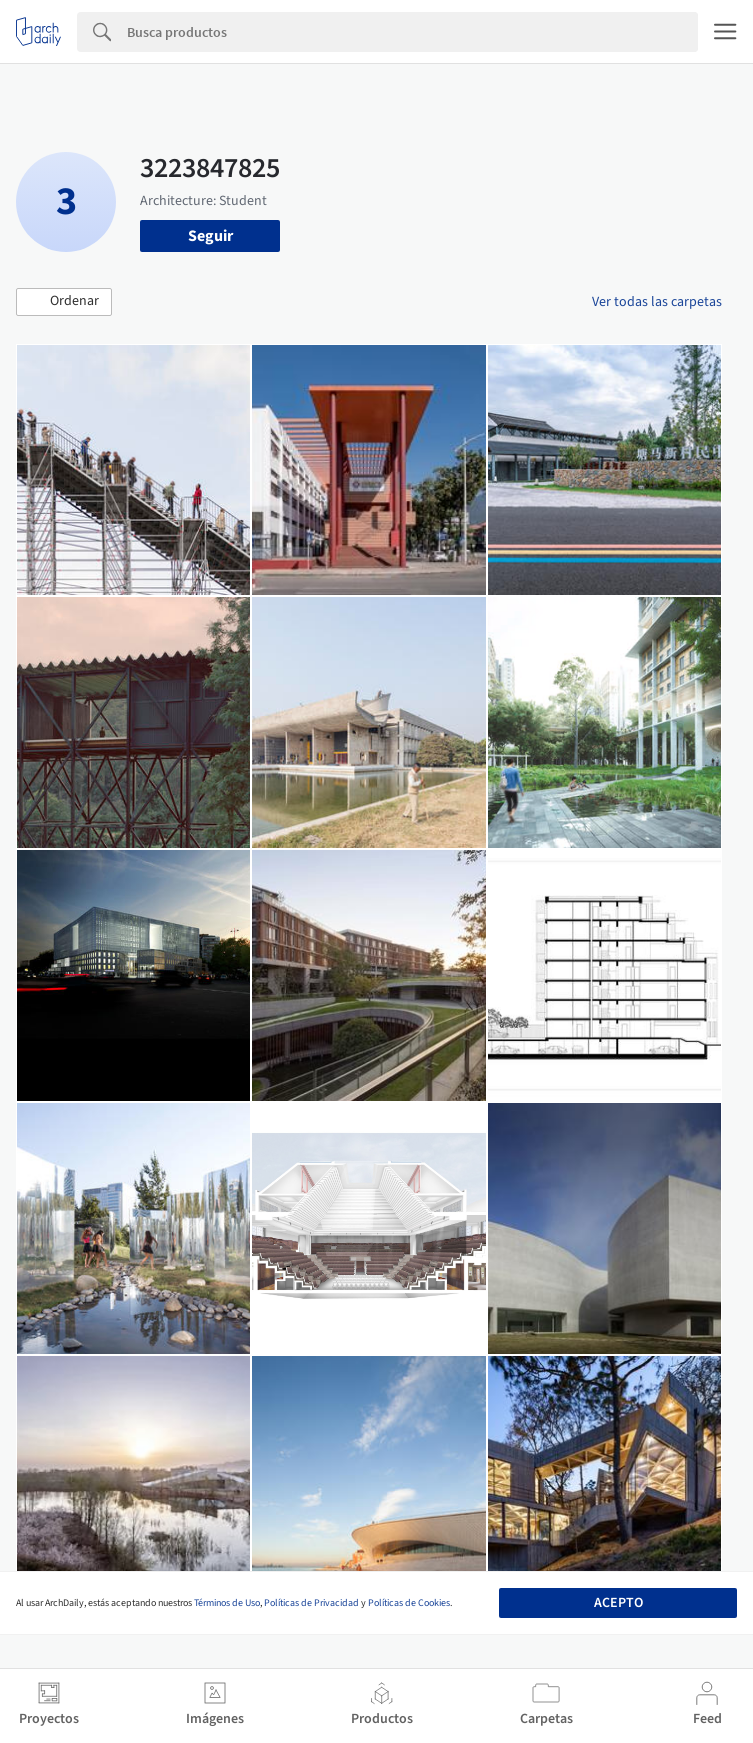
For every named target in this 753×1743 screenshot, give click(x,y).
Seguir (210, 236)
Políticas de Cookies (409, 1603)
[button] (64, 302)
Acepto (618, 1603)
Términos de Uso (227, 1603)
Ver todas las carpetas (657, 302)
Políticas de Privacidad (311, 1603)
